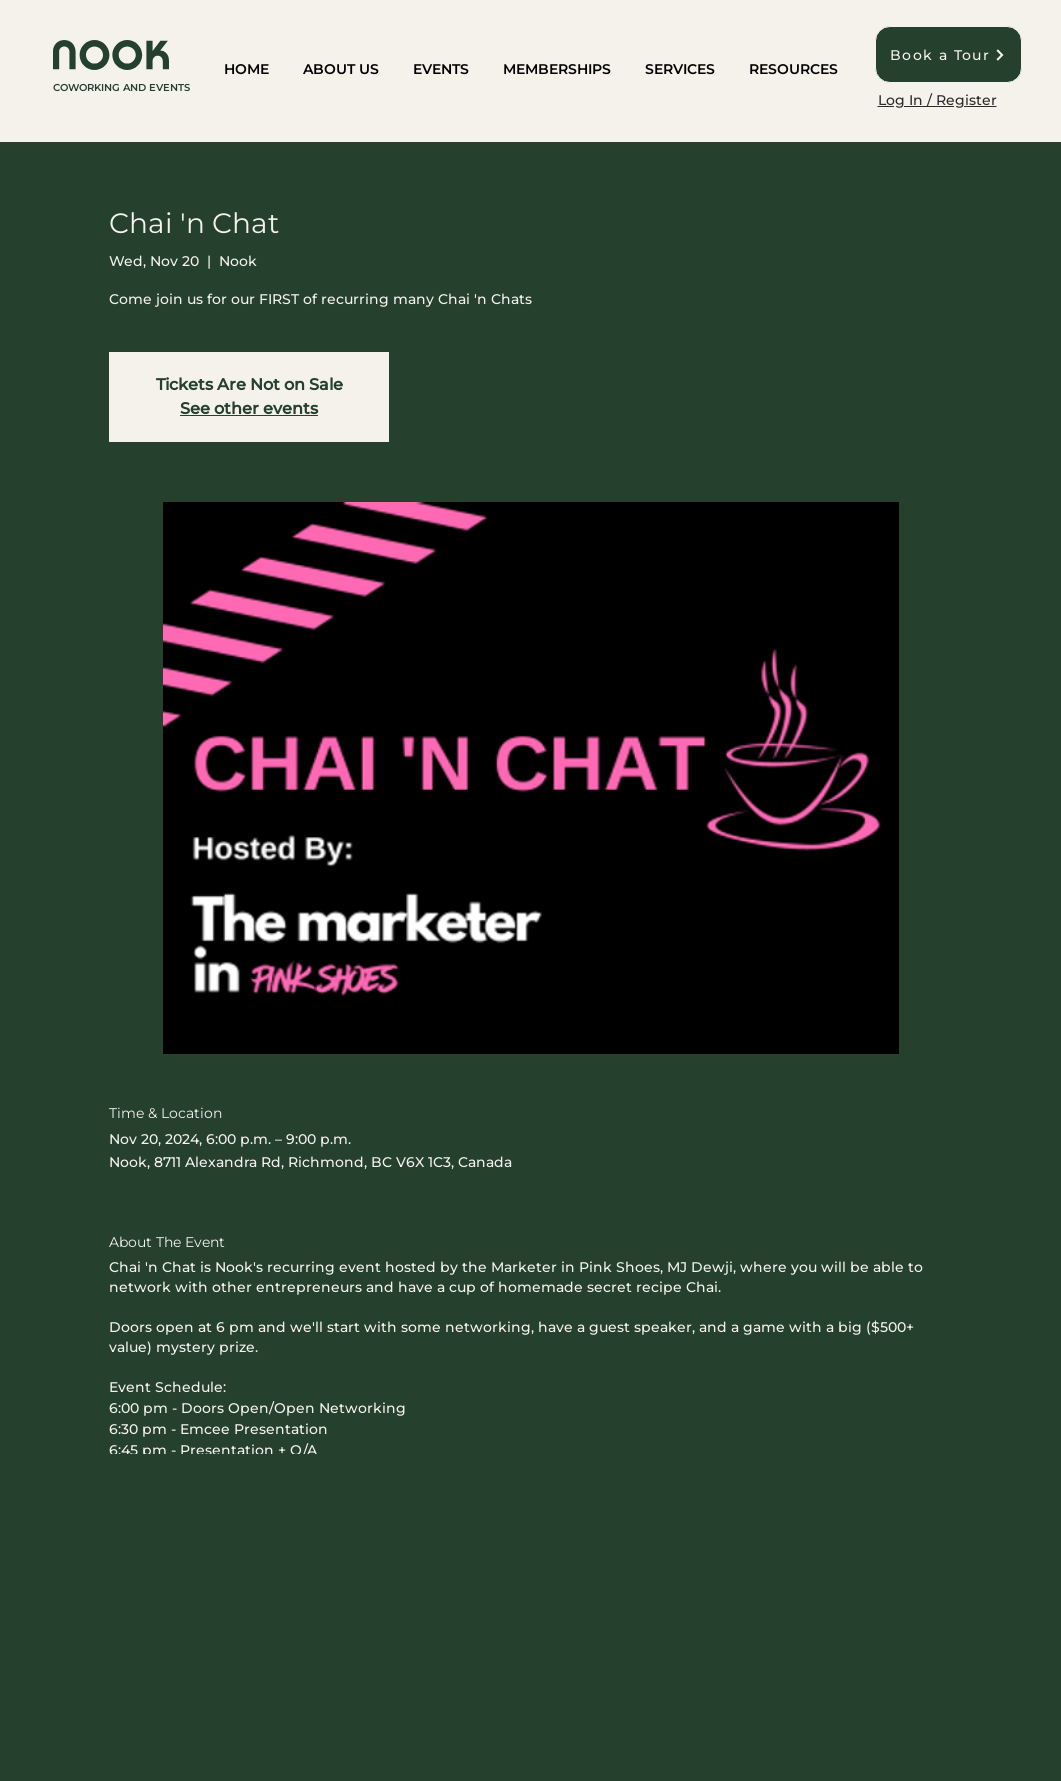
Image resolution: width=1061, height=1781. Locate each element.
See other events (249, 408)
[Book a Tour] (948, 54)
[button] (341, 70)
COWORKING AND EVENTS (121, 87)
